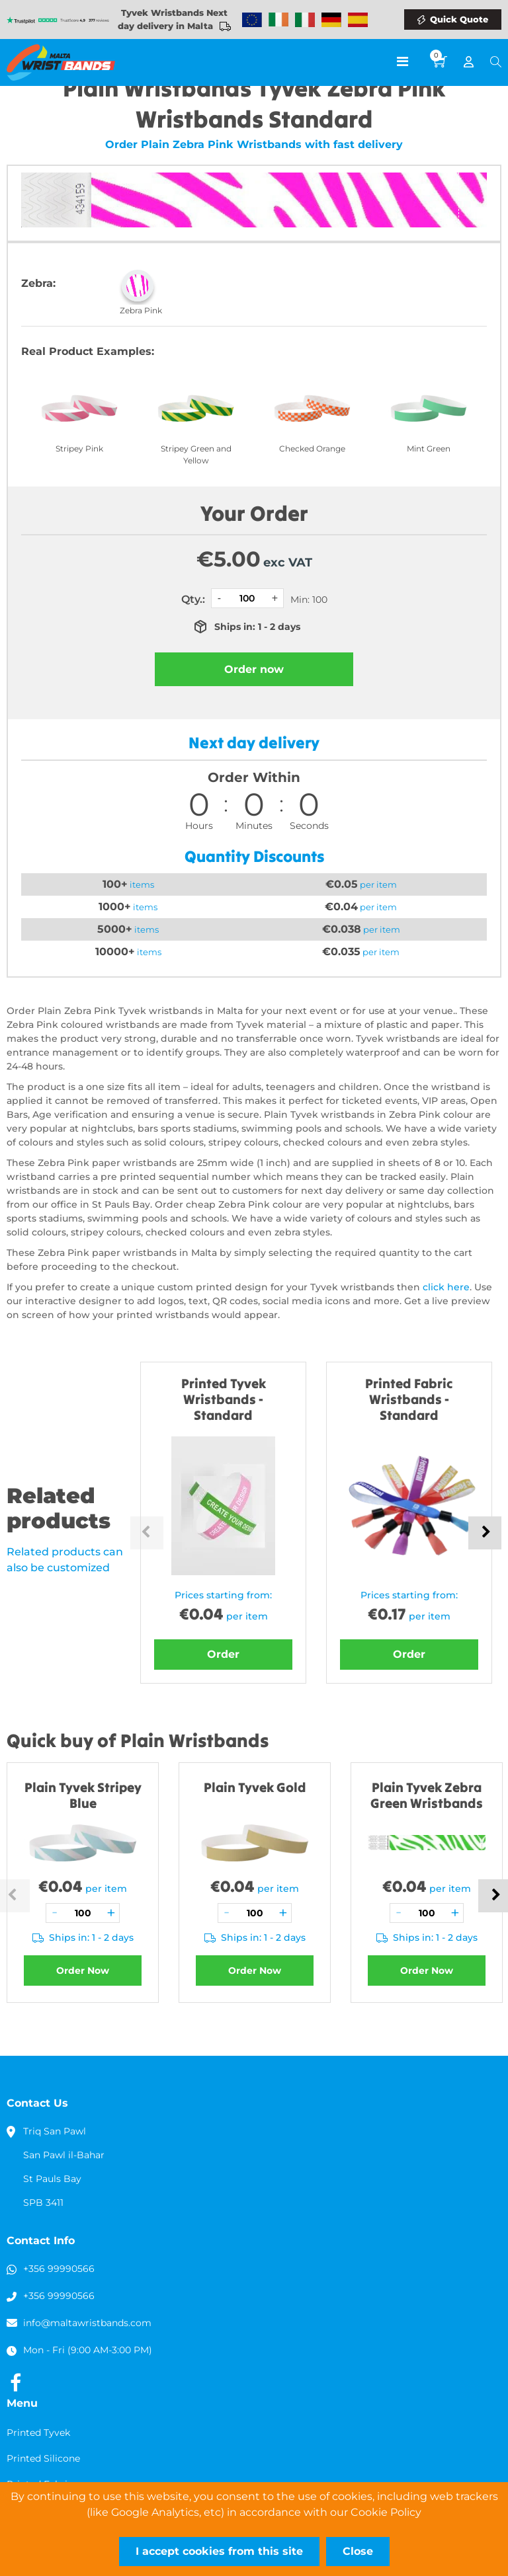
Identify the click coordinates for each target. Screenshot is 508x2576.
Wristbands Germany (331, 20)
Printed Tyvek (38, 2433)
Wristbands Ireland (278, 20)
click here (446, 1287)
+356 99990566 (59, 2269)
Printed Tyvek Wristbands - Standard (223, 1399)
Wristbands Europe (252, 20)
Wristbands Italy (305, 20)
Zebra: (38, 283)
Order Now (82, 1970)
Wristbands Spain (358, 20)
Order (223, 1654)
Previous (146, 1532)
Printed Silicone (43, 2458)
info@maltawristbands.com (87, 2323)
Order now (254, 669)
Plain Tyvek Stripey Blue (83, 1795)
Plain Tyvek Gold (255, 1787)
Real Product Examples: (87, 351)
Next (484, 1532)
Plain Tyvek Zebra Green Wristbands (426, 1795)
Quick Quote (459, 19)
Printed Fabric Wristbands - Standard (409, 1399)
